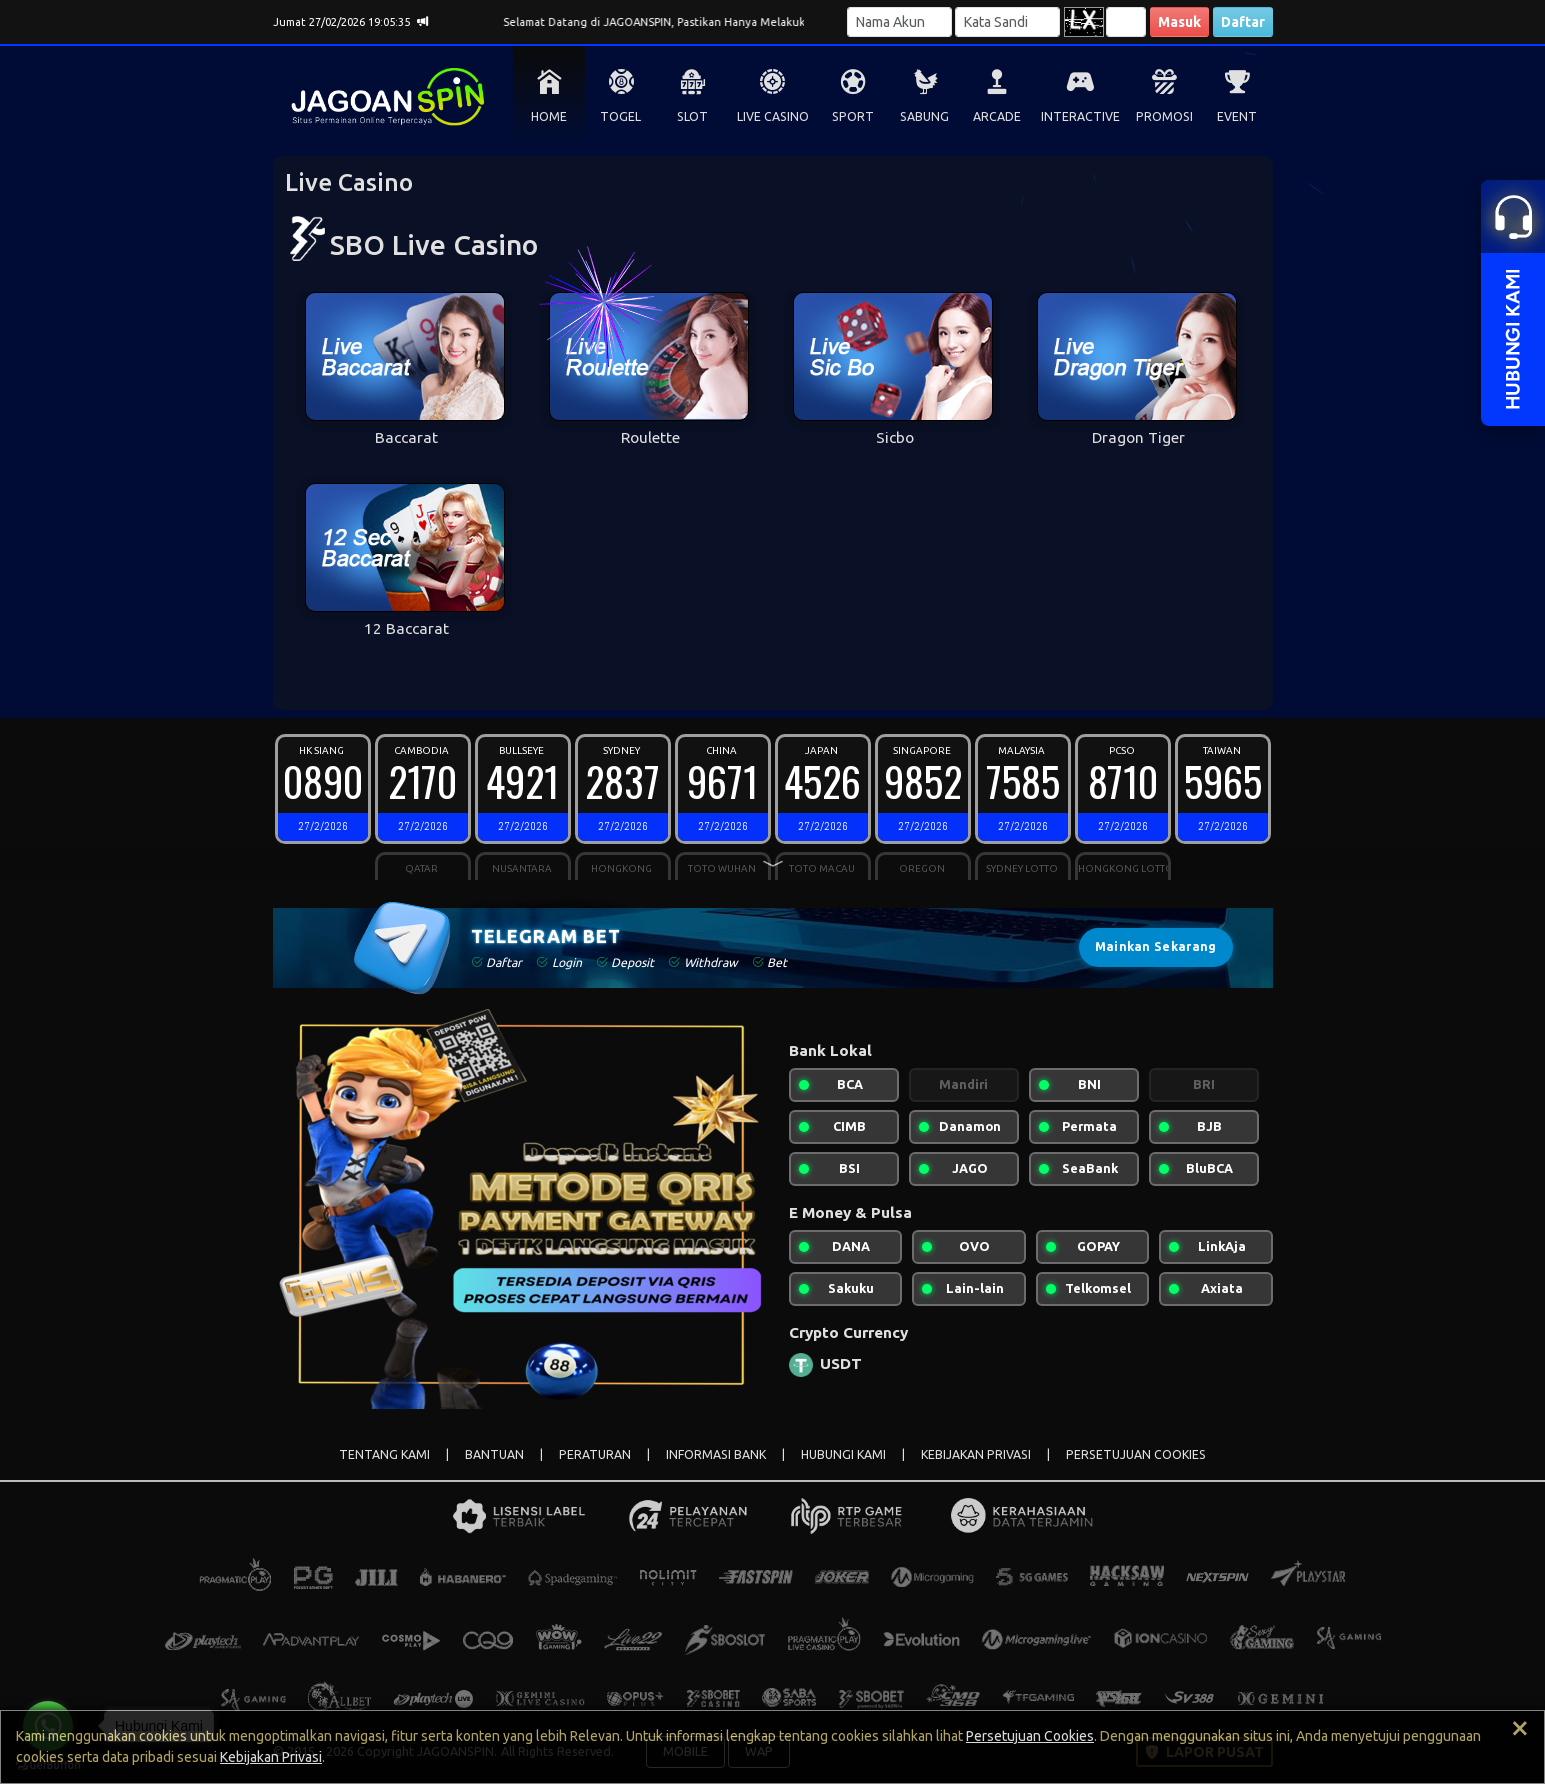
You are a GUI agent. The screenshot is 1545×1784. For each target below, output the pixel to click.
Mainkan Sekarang (1156, 946)
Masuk (1179, 22)
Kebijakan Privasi (271, 1757)
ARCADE (997, 116)
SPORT (853, 116)
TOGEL (620, 116)
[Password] (1007, 22)
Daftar (1243, 22)
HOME (549, 116)
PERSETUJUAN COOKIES (1136, 1454)
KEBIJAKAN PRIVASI (976, 1454)
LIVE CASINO (773, 116)
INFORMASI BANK (716, 1454)
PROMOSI (1164, 116)
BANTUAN (494, 1454)
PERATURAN (595, 1454)
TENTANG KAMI (384, 1454)
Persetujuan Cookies (1030, 1736)
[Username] (899, 22)
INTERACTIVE (1080, 116)
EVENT (1237, 116)
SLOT (692, 116)
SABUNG (924, 116)
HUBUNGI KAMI (843, 1454)
